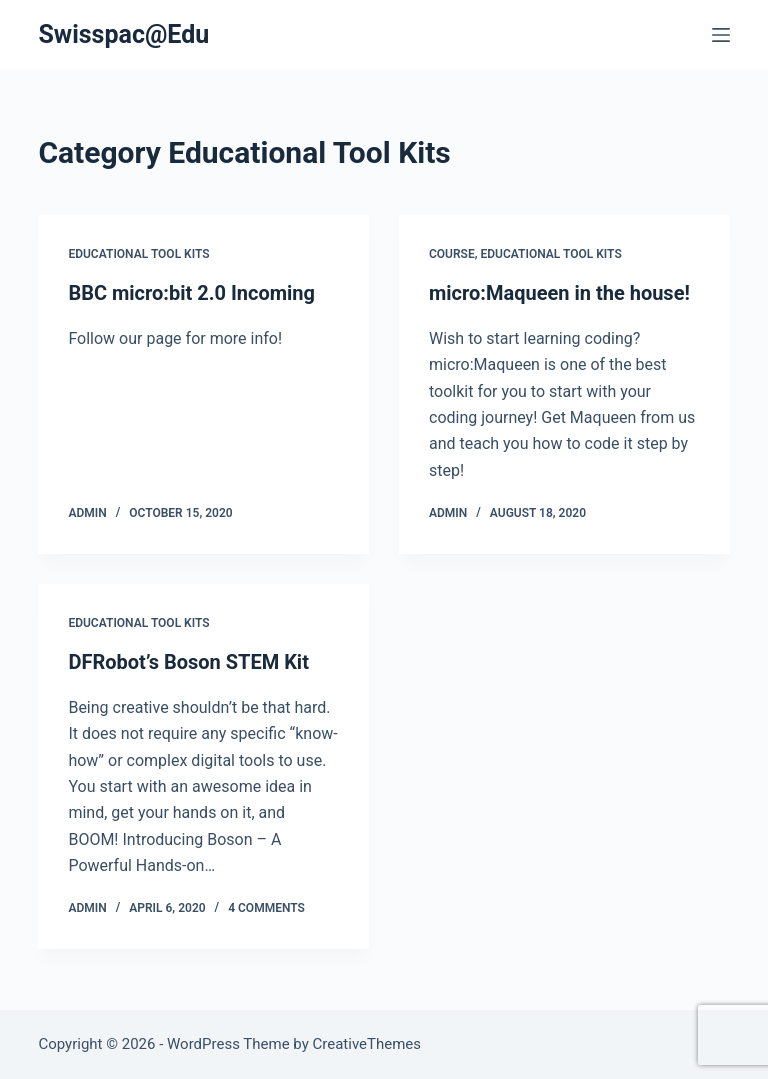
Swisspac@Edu (123, 34)
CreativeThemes (367, 1044)
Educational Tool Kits (138, 254)
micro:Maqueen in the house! (559, 293)
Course (452, 254)
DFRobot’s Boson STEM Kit (188, 662)
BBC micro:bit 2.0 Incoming (191, 293)
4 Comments (266, 908)
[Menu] (721, 35)
